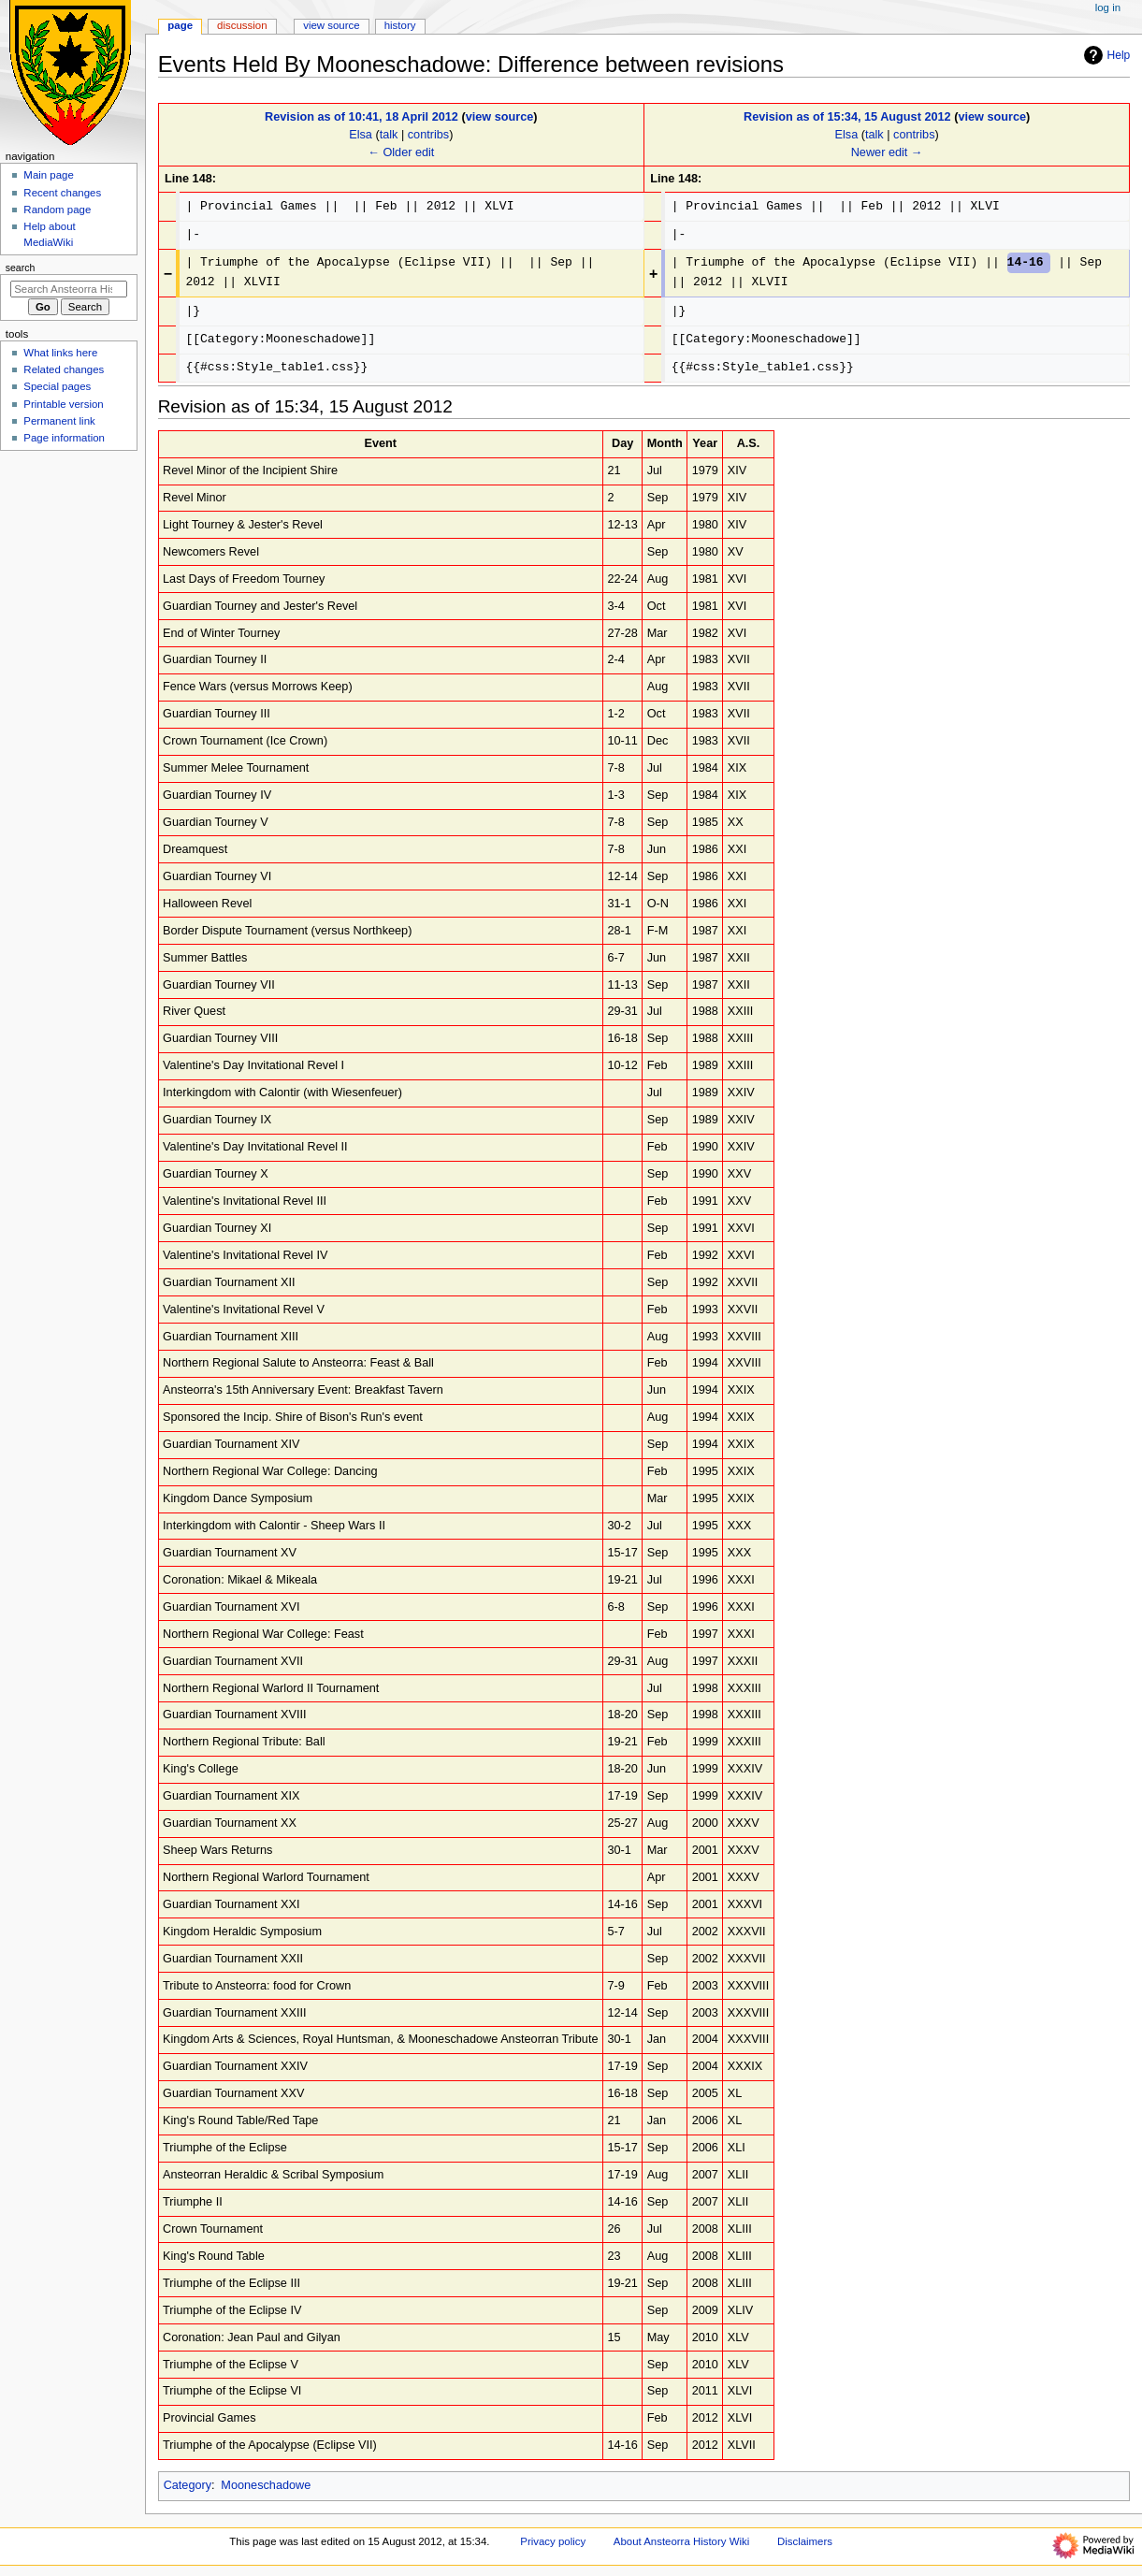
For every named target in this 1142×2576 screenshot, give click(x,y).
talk (389, 134)
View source (331, 25)
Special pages (57, 386)
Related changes (63, 369)
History (400, 25)
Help (1105, 55)
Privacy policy (552, 2541)
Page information (64, 437)
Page (180, 25)
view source (500, 116)
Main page (48, 175)
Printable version (63, 404)
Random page (57, 209)
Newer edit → (887, 152)
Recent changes (62, 192)
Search (21, 267)
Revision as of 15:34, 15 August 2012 (847, 116)
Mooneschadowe (266, 2485)
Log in (1107, 7)
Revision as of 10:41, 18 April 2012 (361, 116)
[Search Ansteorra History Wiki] (68, 289)
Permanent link (58, 421)
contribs (428, 134)
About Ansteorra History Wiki (681, 2541)
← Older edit (401, 152)
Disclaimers (804, 2541)
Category (187, 2485)
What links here (60, 352)
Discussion (242, 25)
